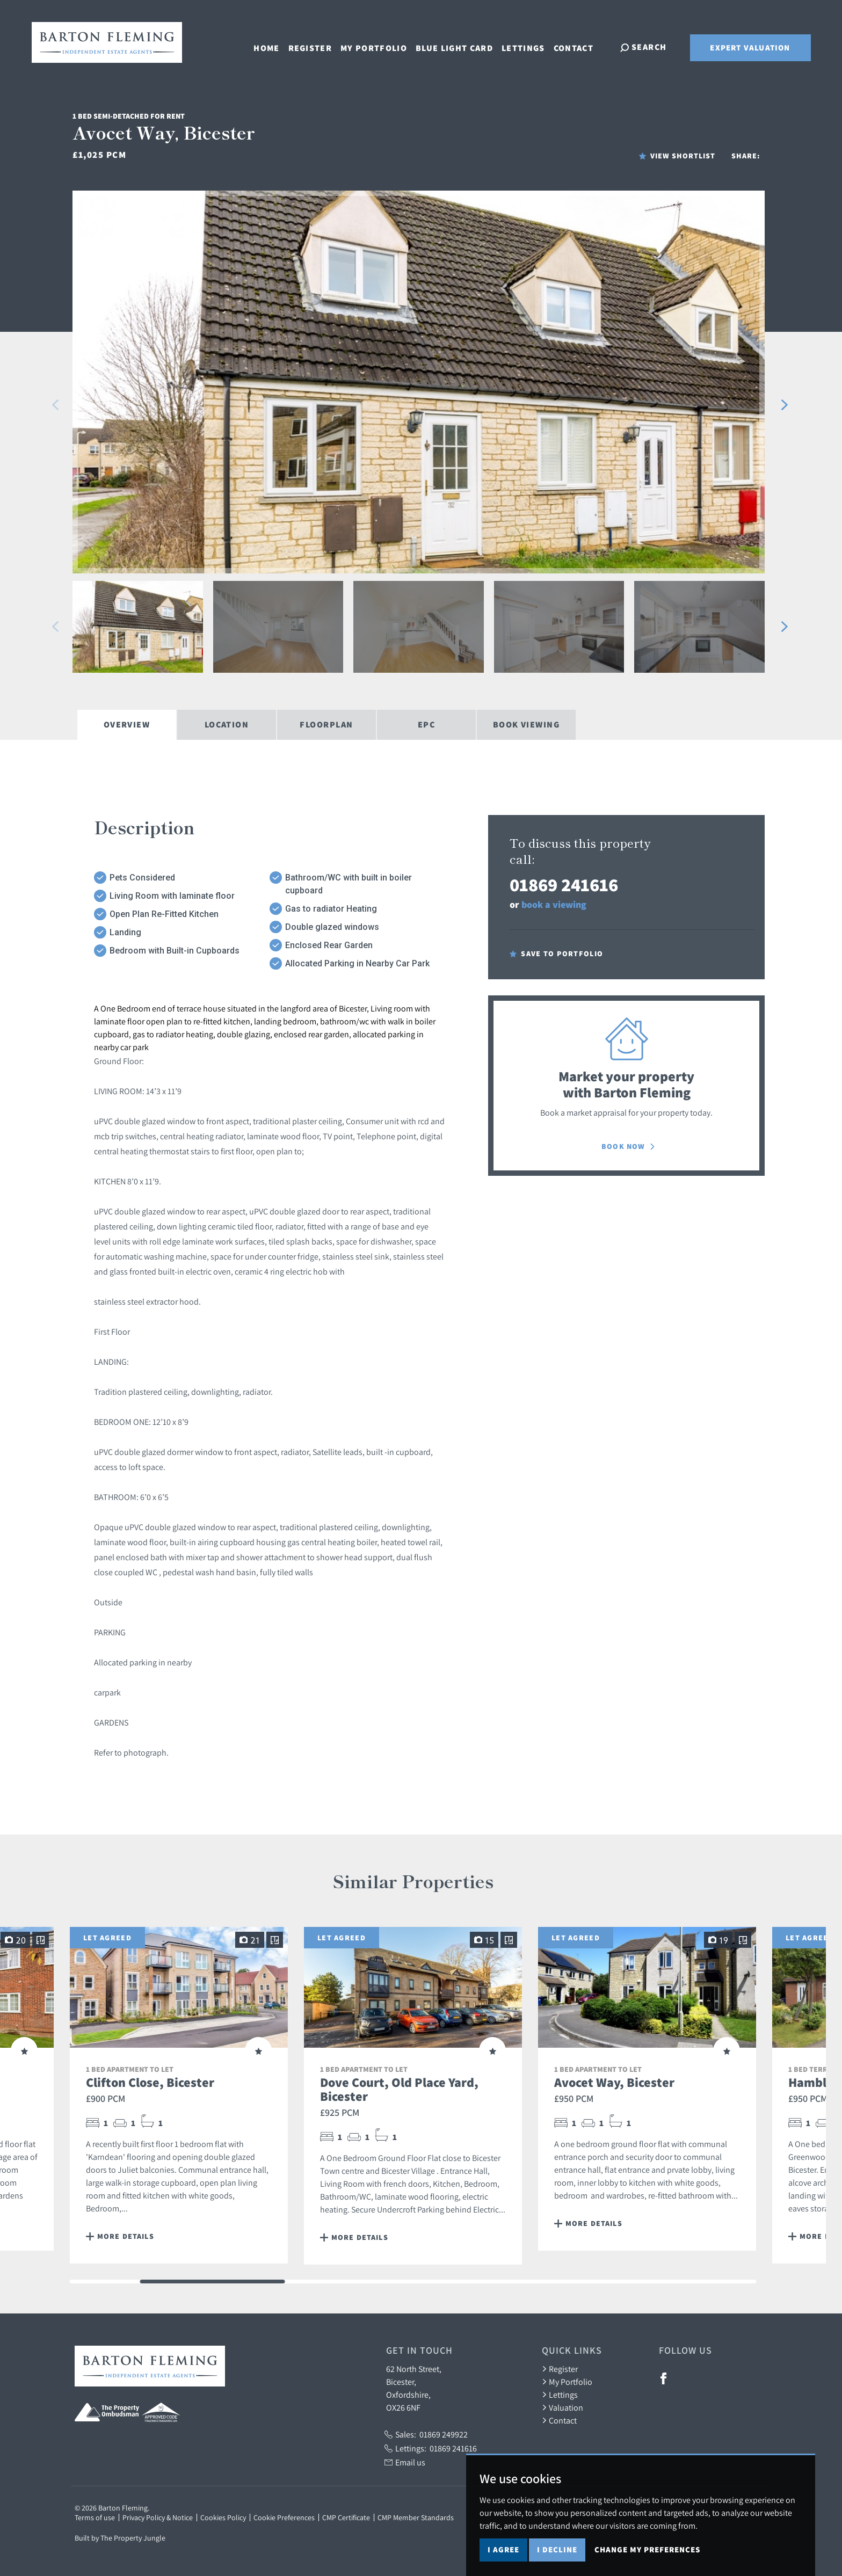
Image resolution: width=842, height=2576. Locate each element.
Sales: (426, 2434)
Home (268, 46)
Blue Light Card (456, 46)
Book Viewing (526, 724)
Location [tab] (227, 724)
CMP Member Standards (416, 2517)
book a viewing (553, 904)
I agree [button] (503, 2549)
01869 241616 (564, 884)
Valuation (562, 2407)
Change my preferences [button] (647, 2549)
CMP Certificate (346, 2517)
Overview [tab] (127, 724)
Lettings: (430, 2448)
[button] (55, 405)
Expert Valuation (750, 47)
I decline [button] (557, 2549)
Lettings (525, 46)
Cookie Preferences (284, 2517)
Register (312, 46)
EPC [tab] (426, 724)
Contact (576, 46)
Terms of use (95, 2517)
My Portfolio (376, 46)
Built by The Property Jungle (120, 2538)
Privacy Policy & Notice (157, 2517)
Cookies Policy (223, 2517)
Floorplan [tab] (326, 724)
